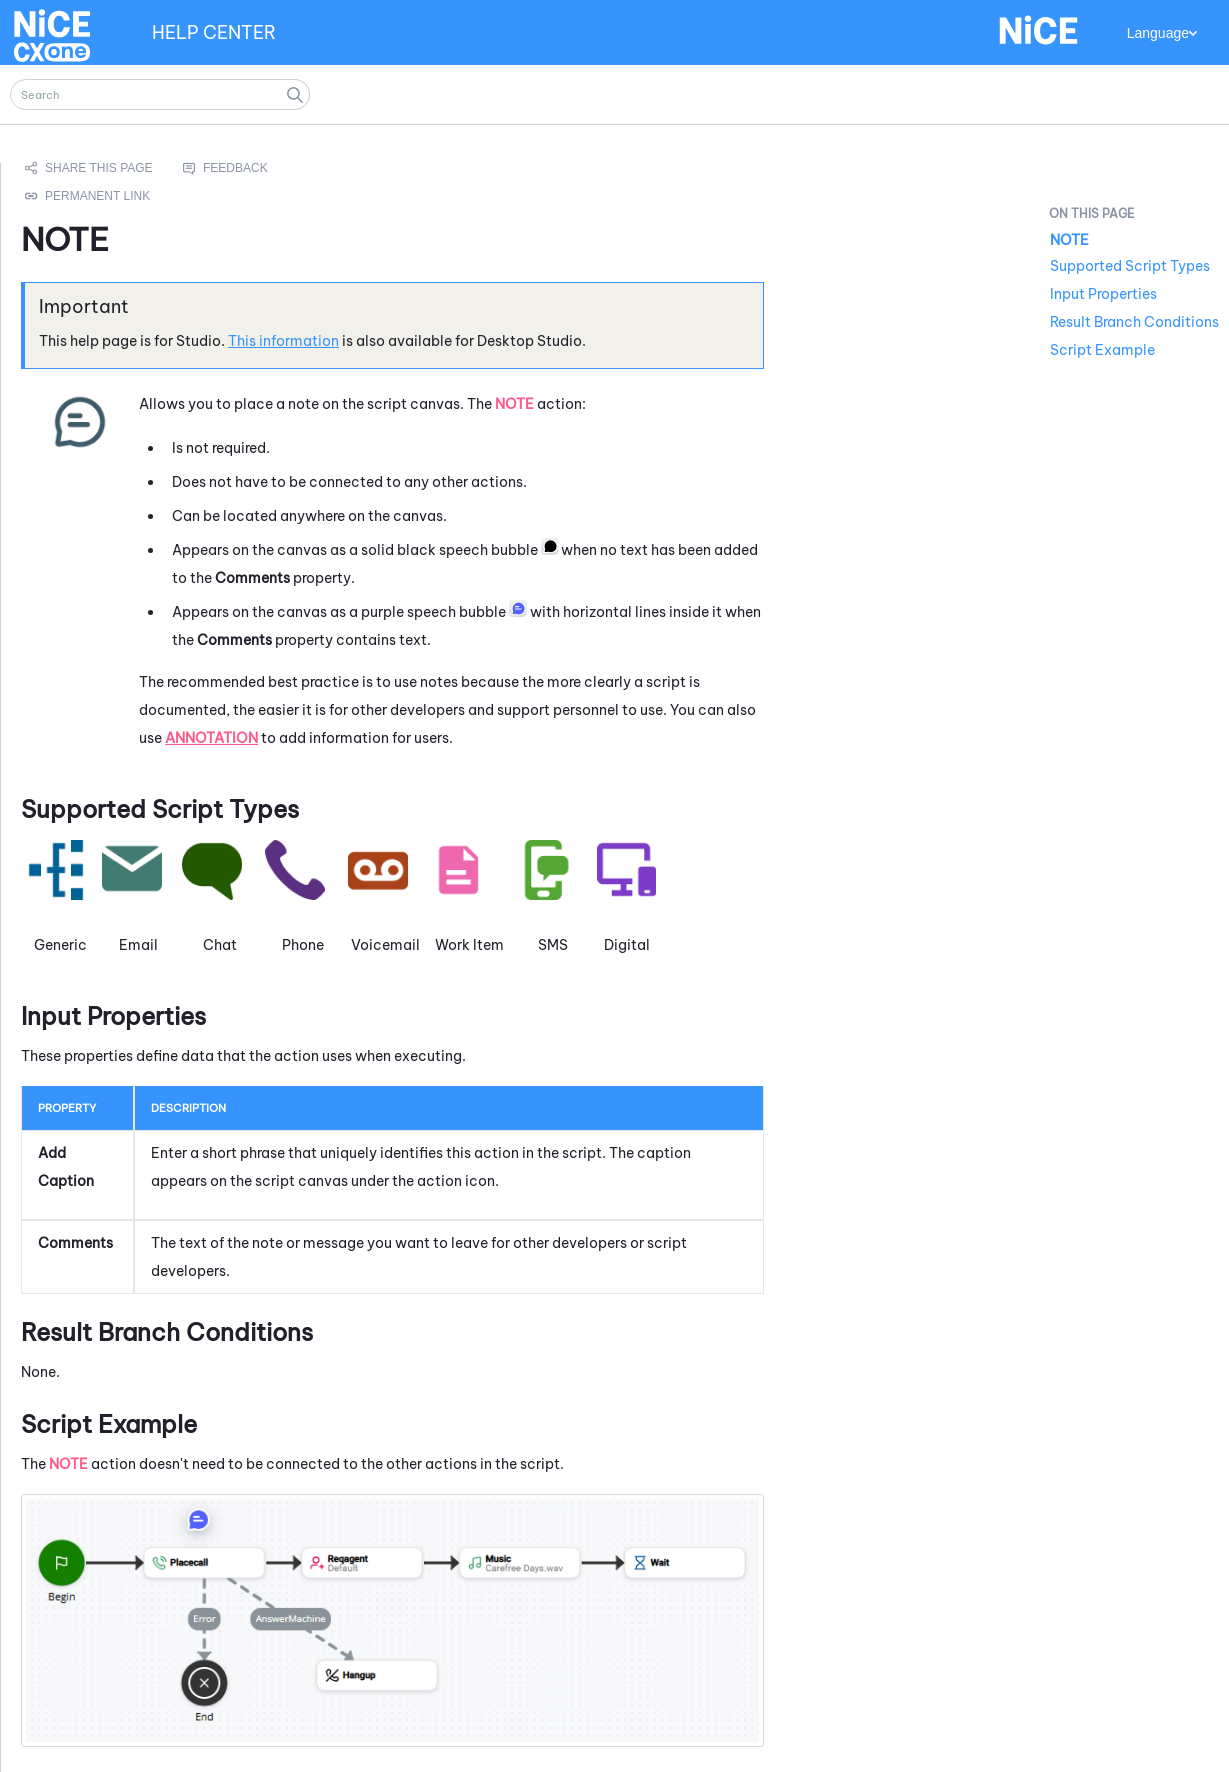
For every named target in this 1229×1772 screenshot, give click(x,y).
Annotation (211, 738)
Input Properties (1103, 294)
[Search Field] (160, 94)
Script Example (1102, 350)
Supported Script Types (1130, 266)
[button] (295, 94)
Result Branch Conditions (1134, 322)
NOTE (1069, 240)
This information (283, 341)
